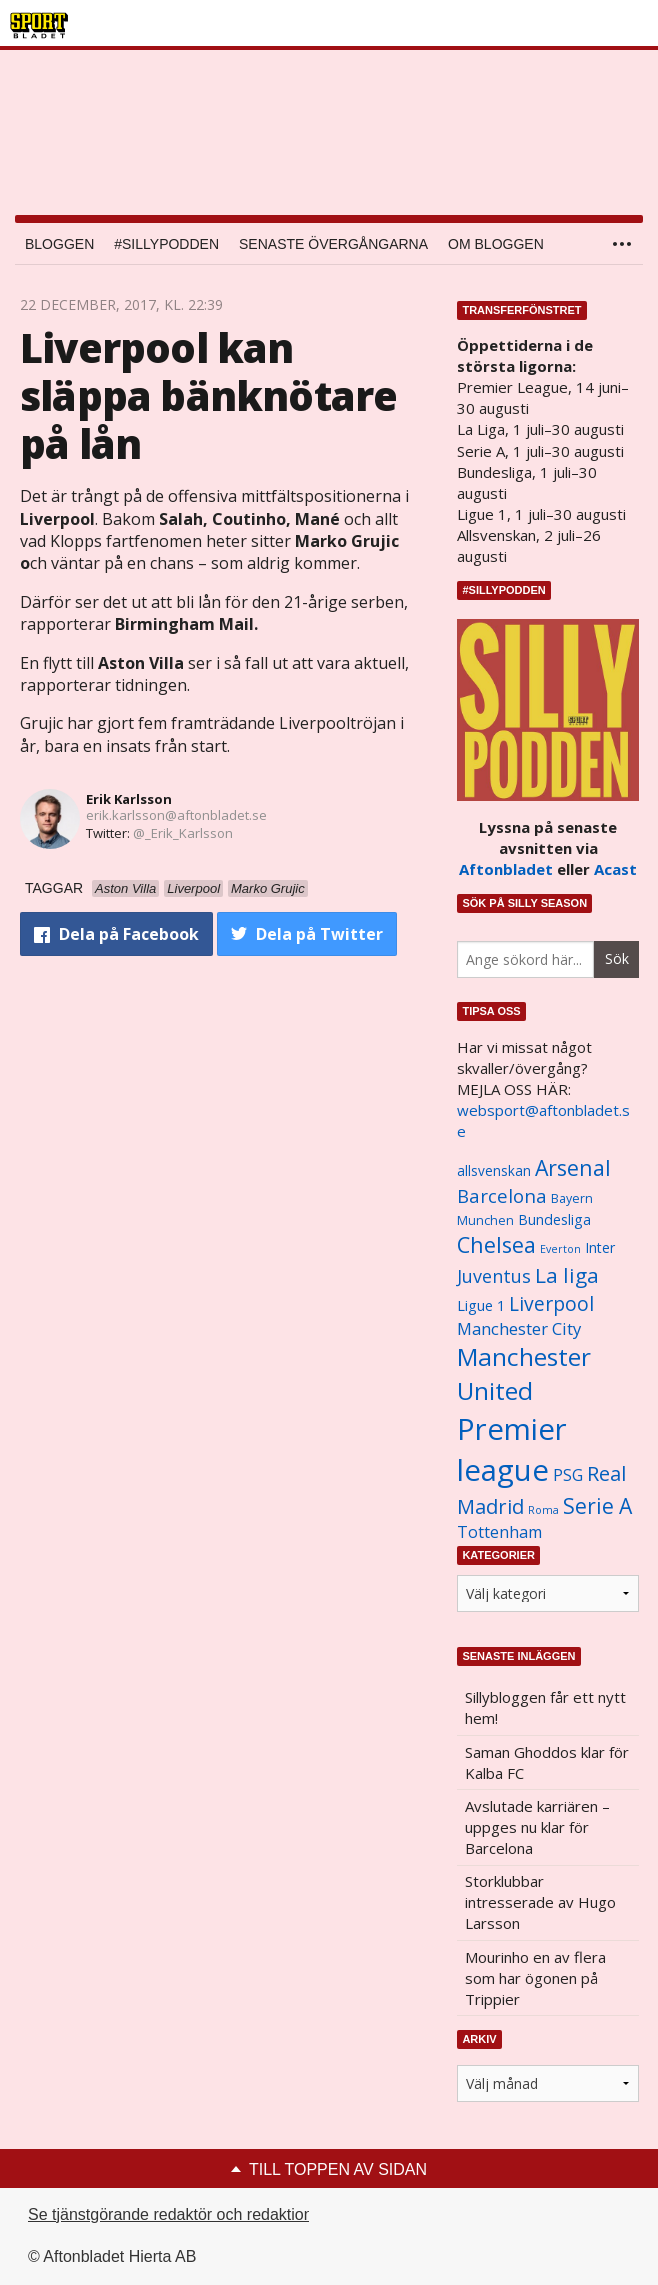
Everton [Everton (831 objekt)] (560, 1249)
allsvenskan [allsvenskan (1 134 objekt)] (494, 1171)
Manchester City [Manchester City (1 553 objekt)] (519, 1328)
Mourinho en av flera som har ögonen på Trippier (535, 1978)
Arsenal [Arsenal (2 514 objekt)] (573, 1167)
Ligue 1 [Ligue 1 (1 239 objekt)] (481, 1305)
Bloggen (59, 244)
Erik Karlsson (129, 799)
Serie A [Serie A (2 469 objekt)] (597, 1505)
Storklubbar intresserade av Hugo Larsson (540, 1902)
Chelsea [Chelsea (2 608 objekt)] (496, 1244)
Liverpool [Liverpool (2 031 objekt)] (551, 1303)
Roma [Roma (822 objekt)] (543, 1510)
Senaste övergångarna (333, 244)
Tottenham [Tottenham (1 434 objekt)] (499, 1532)
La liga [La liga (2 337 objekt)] (567, 1275)
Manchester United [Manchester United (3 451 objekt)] (524, 1373)
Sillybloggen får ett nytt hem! (545, 1707)
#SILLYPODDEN (166, 244)
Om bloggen (496, 244)
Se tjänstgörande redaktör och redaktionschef (189, 2214)
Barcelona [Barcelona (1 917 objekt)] (502, 1195)
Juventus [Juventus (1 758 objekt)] (494, 1276)
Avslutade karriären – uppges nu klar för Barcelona (537, 1827)
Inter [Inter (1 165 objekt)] (600, 1247)
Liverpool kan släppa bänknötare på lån (208, 395)
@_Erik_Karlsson (183, 833)
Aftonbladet (506, 869)
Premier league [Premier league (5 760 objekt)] (512, 1449)
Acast (615, 869)
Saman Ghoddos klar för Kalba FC (547, 1762)
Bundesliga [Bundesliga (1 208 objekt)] (554, 1219)
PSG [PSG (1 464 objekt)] (568, 1475)
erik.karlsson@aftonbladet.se (176, 815)
